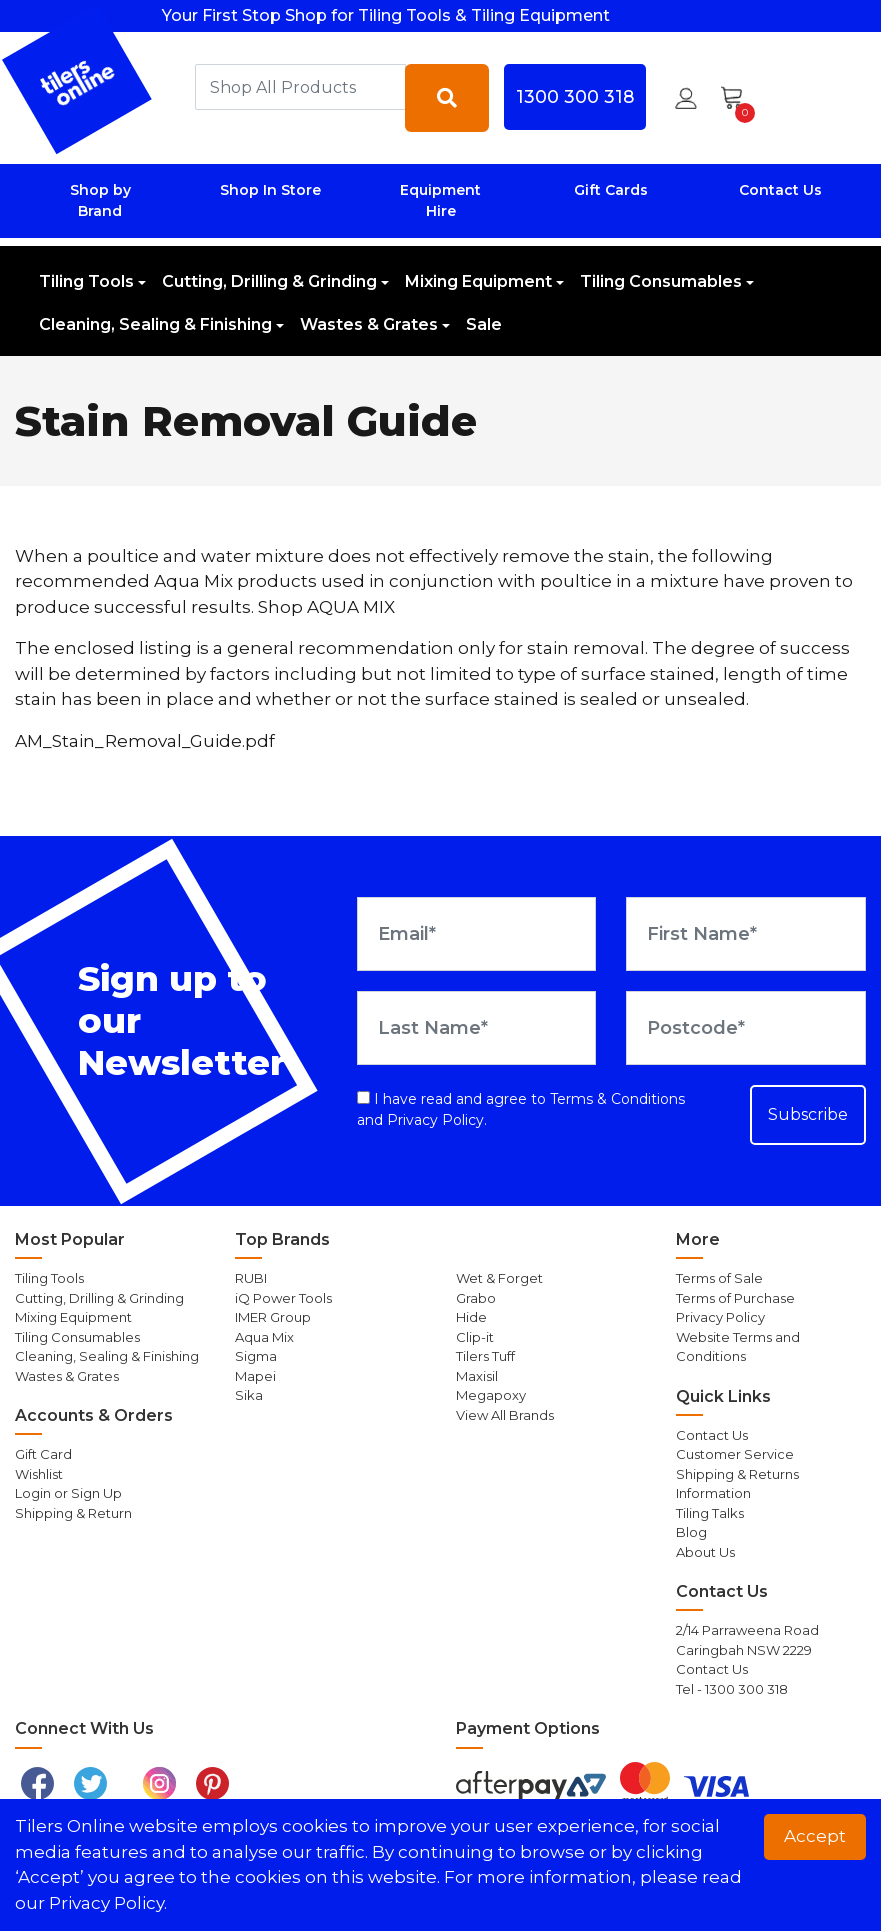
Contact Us (780, 190)
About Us (705, 1552)
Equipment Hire (440, 200)
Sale (484, 324)
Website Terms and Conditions (738, 1347)
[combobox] (301, 87)
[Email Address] (477, 934)
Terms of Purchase (735, 1298)
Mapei (255, 1376)
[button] (686, 98)
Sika (249, 1395)
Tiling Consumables (661, 281)
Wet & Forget (499, 1278)
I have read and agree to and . (521, 1109)
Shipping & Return (73, 1513)
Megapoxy (491, 1395)
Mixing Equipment (478, 281)
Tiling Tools (86, 281)
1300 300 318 (575, 96)
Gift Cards (611, 190)
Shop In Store (270, 190)
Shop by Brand (100, 200)
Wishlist (39, 1474)
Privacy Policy (435, 1120)
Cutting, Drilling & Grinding (269, 281)
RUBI (251, 1278)
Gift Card (43, 1454)
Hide (471, 1317)
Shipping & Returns (737, 1474)
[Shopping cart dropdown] (738, 98)
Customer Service (735, 1454)
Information (713, 1493)
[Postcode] (746, 1028)
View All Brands (505, 1415)
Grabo (476, 1298)
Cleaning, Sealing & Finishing (155, 324)
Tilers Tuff (485, 1356)
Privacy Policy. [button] (108, 1903)
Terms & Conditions (617, 1099)
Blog (691, 1532)
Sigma (256, 1356)
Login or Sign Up (68, 1493)
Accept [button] (815, 1836)
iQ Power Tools (283, 1298)
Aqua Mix (264, 1337)
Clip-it (475, 1337)
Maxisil (477, 1376)
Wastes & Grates (369, 324)
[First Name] (746, 934)
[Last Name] (477, 1028)
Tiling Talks (710, 1513)
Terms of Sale (719, 1278)
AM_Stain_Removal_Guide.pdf (145, 741)
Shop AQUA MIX (326, 607)
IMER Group (273, 1317)
